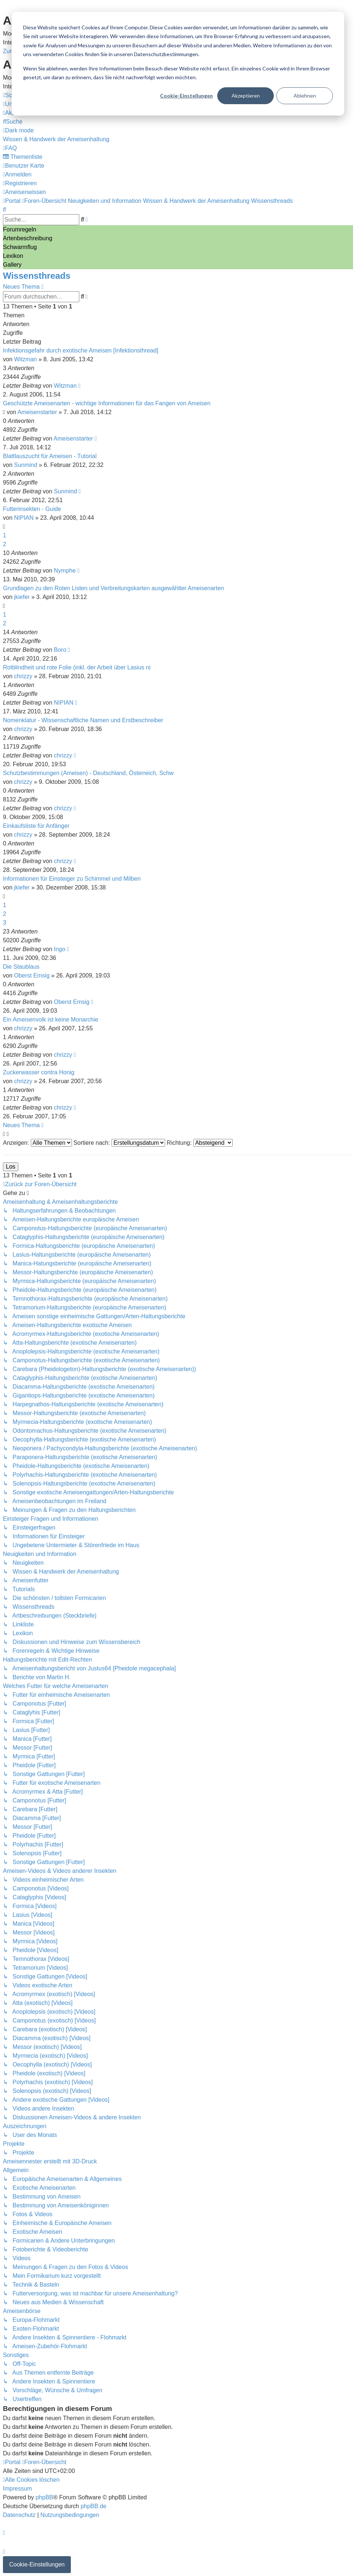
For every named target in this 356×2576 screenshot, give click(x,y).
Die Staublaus (21, 967)
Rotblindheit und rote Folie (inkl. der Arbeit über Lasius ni (76, 667)
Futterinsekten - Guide (32, 509)
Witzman (25, 359)
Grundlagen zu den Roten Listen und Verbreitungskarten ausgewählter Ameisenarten (113, 588)
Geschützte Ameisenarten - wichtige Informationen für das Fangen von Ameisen (107, 403)
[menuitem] (12, 121)
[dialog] (178, 64)
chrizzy (23, 676)
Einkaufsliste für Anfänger (36, 826)
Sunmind (25, 465)
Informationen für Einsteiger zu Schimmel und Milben (72, 879)
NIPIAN (23, 518)
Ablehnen (305, 95)
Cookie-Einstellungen (186, 95)
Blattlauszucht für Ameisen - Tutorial (50, 456)
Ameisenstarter (37, 412)
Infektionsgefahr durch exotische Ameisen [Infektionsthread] (80, 350)
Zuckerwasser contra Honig (39, 1072)
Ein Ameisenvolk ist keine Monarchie (50, 1019)
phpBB (44, 2497)
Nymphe (65, 570)
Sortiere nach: (119, 1143)
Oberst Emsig (32, 975)
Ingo (59, 949)
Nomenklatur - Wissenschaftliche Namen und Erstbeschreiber (83, 720)
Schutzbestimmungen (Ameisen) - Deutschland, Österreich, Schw (88, 773)
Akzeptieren (246, 95)
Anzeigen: (37, 1143)
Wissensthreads (36, 276)
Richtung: (200, 1143)
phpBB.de (93, 2506)
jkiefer (22, 597)
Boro (60, 650)
